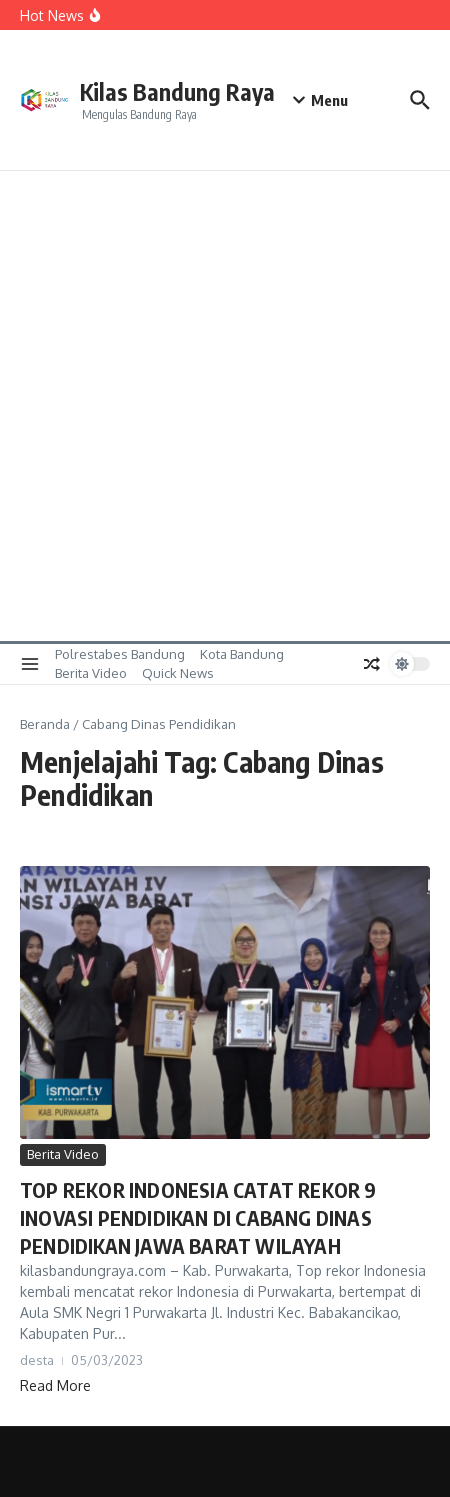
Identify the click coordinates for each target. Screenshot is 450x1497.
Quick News (178, 673)
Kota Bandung (242, 654)
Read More (55, 1385)
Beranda (45, 724)
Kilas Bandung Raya (177, 91)
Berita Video (91, 673)
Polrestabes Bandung (120, 654)
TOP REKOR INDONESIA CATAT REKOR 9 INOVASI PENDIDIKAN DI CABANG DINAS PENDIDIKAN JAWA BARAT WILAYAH (198, 1217)
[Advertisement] (225, 406)
